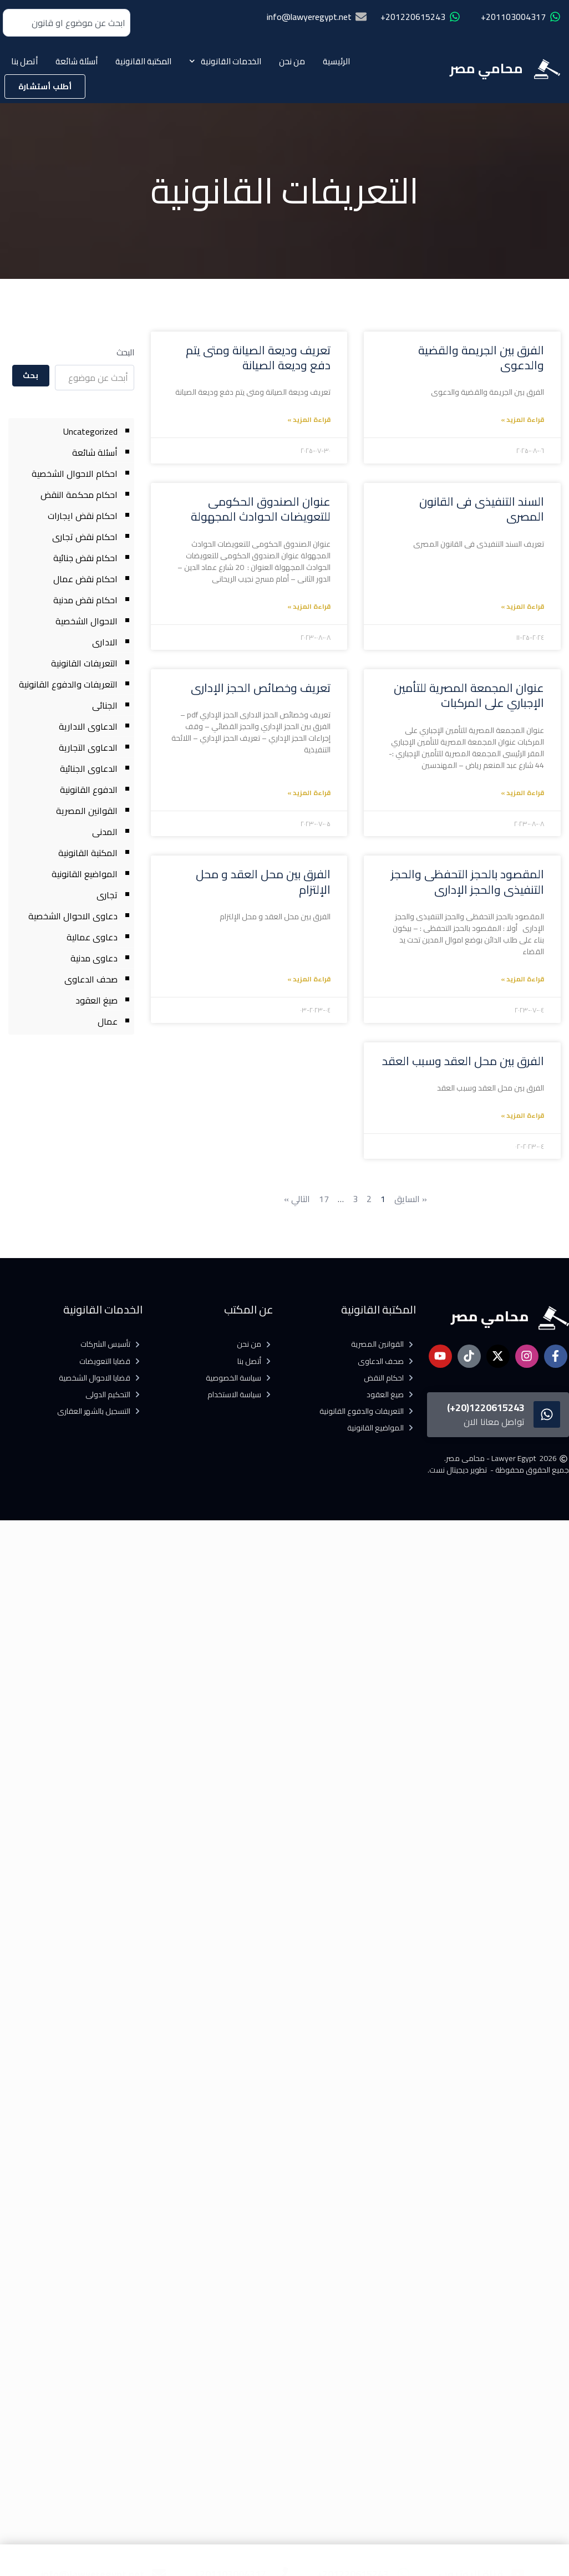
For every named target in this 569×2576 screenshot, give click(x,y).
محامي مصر (486, 68)
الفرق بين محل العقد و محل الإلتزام (263, 881)
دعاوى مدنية (94, 958)
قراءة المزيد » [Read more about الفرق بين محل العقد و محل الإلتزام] (309, 979)
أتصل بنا (24, 61)
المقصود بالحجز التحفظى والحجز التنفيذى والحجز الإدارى (467, 881)
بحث (31, 375)
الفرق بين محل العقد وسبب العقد (463, 1061)
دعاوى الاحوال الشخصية (73, 916)
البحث (125, 352)
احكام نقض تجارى (85, 536)
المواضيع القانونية (85, 874)
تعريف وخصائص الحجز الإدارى (261, 688)
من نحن (292, 61)
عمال (108, 1021)
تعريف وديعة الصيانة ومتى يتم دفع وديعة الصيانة (258, 357)
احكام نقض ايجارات (83, 515)
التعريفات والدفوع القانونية (68, 684)
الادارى (105, 642)
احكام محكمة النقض (79, 494)
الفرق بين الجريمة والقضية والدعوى (481, 357)
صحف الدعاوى (91, 979)
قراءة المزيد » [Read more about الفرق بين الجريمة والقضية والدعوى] (522, 419)
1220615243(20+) (486, 1407)
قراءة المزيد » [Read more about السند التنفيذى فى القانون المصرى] (522, 606)
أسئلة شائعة (76, 61)
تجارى (107, 895)
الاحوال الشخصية (86, 621)
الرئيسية (336, 61)
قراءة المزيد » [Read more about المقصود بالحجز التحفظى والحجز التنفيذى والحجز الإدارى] (522, 979)
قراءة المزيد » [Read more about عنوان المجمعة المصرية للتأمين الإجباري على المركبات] (522, 792)
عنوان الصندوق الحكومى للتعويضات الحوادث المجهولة (261, 509)
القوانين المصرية (87, 810)
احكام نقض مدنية (85, 600)
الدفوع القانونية (89, 789)
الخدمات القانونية (225, 61)
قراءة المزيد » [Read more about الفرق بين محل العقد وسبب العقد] (522, 1115)
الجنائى (105, 705)
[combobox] (66, 23)
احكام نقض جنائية (85, 557)
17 (324, 1198)
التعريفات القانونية (84, 663)
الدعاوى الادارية (88, 726)
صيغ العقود (96, 1000)
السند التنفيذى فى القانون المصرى (481, 509)
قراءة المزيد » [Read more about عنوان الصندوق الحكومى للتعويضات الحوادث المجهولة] (309, 606)
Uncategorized (90, 431)
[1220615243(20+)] (547, 1414)
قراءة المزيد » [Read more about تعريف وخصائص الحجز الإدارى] (309, 792)
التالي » (297, 1198)
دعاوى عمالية (92, 937)
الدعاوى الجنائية (89, 768)
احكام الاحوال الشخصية (75, 473)
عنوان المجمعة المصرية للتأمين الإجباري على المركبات (469, 695)
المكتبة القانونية (143, 61)
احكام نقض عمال (85, 579)
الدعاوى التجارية (88, 747)
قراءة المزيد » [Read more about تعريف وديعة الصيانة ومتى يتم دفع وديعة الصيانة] (309, 419)
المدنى (105, 831)
